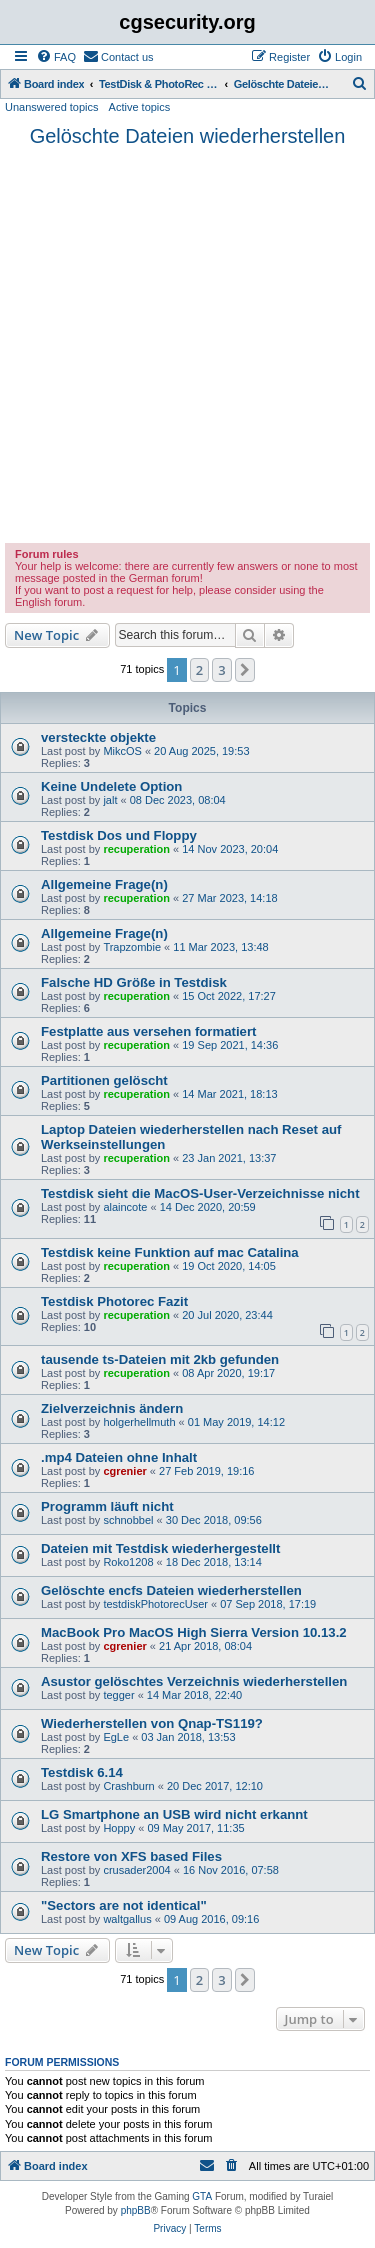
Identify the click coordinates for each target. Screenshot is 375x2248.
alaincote (125, 1207)
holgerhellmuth (139, 1422)
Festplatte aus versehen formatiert (148, 1031)
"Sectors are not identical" (124, 1905)
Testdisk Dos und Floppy (119, 835)
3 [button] (221, 670)
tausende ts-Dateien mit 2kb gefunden (160, 1359)
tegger (118, 1695)
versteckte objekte (98, 737)
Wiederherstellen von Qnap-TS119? (152, 1723)
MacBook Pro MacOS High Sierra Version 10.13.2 (194, 1632)
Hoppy (119, 1828)
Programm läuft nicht (107, 1506)
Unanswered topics (52, 107)
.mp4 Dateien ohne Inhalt (119, 1457)
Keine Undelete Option (111, 786)
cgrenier (124, 1471)
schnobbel (128, 1520)
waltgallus (127, 1919)
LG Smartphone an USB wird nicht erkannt (174, 1814)
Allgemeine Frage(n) (104, 884)
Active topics (140, 107)
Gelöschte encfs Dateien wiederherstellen (171, 1590)
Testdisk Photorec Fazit (114, 1301)
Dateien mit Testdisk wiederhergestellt (160, 1548)
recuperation (136, 849)
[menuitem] (56, 57)
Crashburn (128, 1786)
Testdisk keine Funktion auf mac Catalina (170, 1252)
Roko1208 (128, 1562)
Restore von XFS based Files (131, 1856)
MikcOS (122, 751)
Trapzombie (132, 947)
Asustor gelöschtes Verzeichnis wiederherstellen (194, 1681)
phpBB (136, 2210)
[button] (245, 670)
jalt (110, 800)
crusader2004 (136, 1870)
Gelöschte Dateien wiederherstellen (188, 136)
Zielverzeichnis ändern (112, 1408)
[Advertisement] (187, 345)
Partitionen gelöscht (104, 1080)
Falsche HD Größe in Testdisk (134, 982)
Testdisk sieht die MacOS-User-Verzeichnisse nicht (200, 1193)
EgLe (116, 1737)
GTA (202, 2196)
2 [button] (199, 670)
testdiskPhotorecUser (155, 1604)
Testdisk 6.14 (82, 1772)
